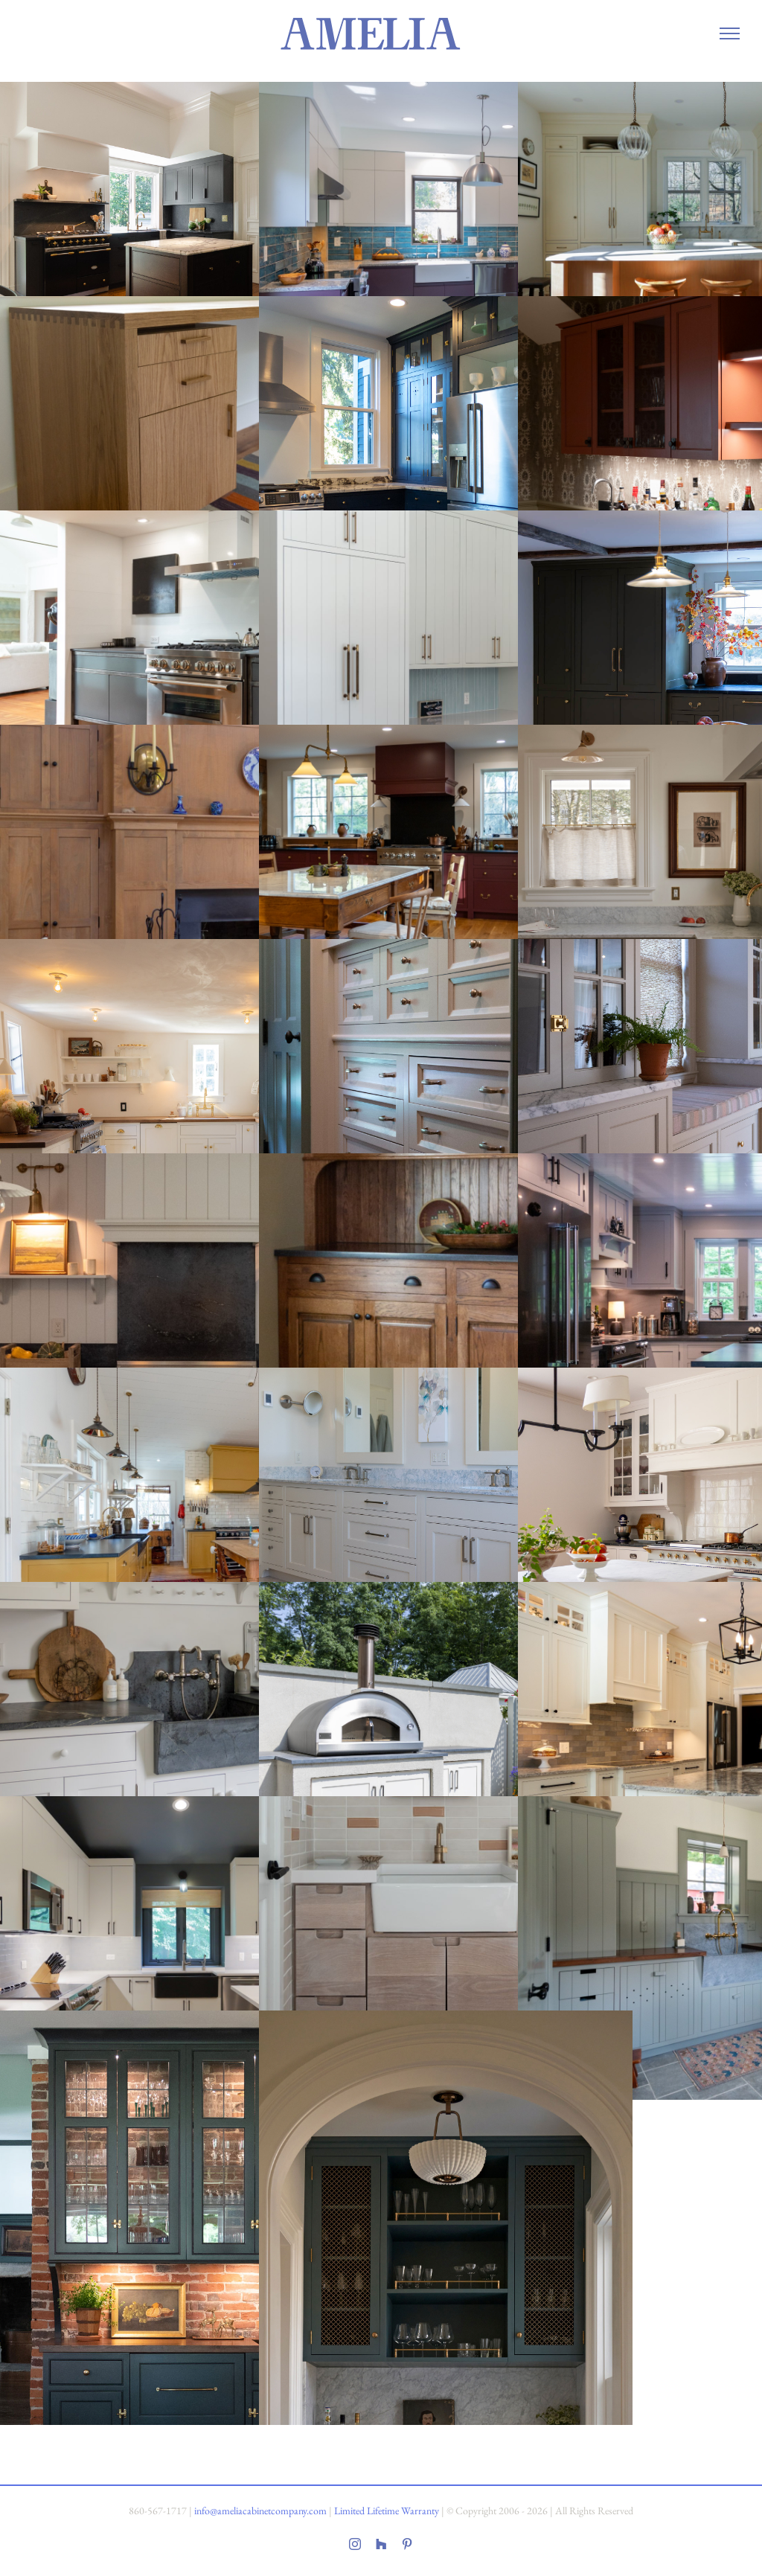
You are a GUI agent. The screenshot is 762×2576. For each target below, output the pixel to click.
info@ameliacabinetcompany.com (260, 2510)
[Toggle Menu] (729, 33)
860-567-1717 (158, 2510)
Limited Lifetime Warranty (386, 2510)
